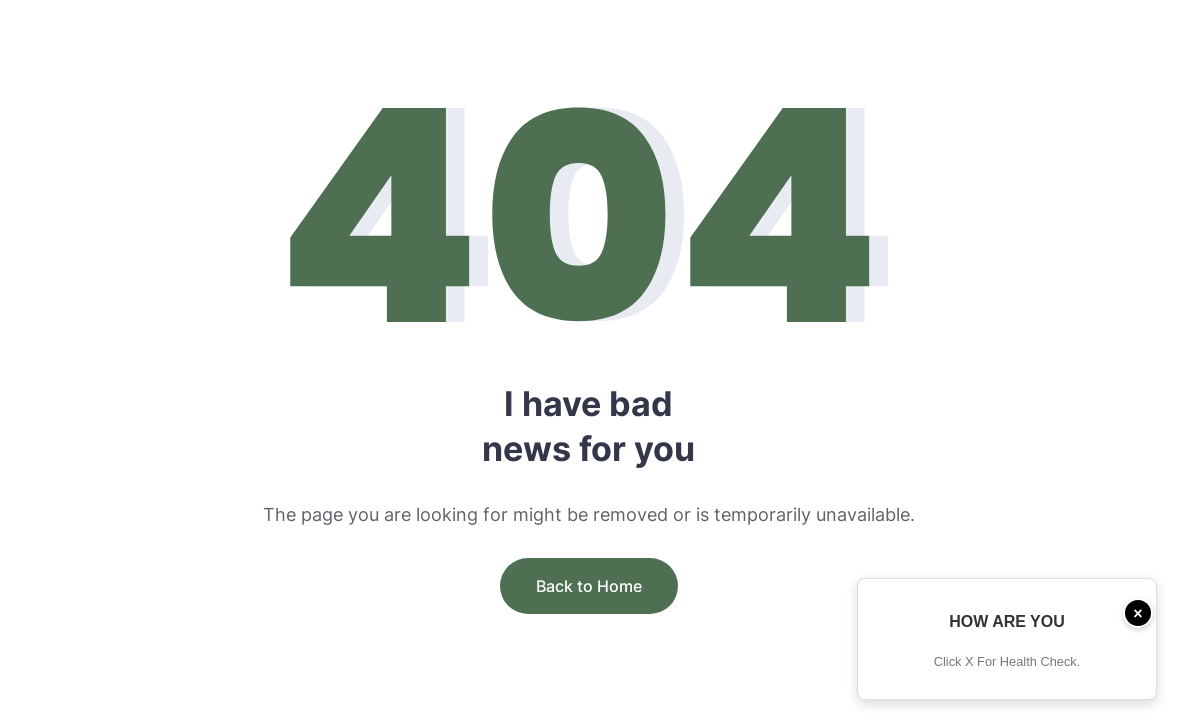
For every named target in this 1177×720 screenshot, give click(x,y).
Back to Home (589, 586)
